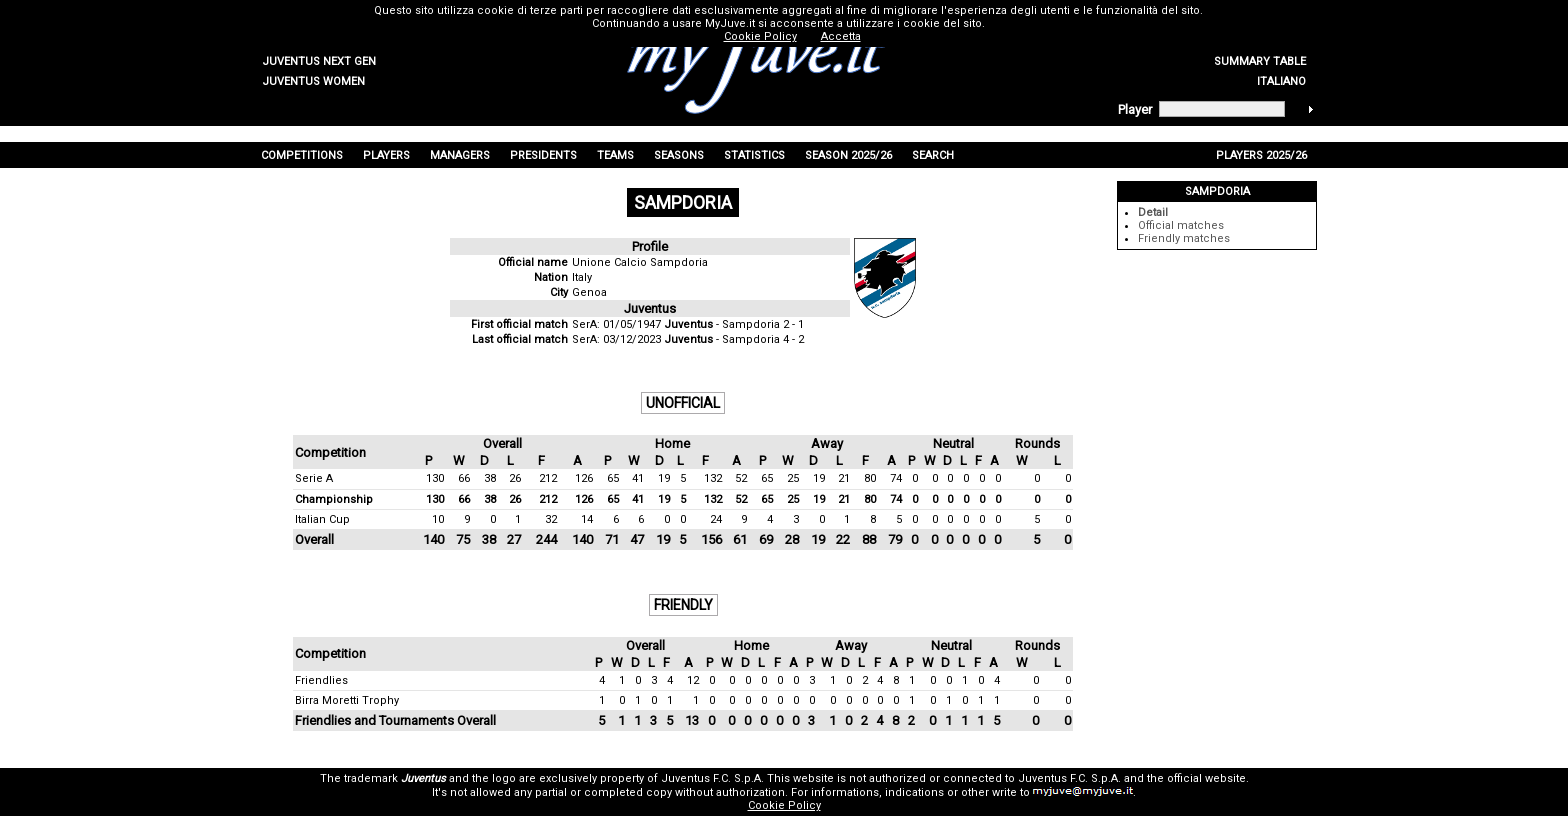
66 (464, 478)
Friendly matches (1184, 238)
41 (638, 478)
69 (766, 539)
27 (514, 539)
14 (587, 519)
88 (869, 539)
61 (740, 539)
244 (546, 539)
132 (713, 478)
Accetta (841, 36)
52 (741, 478)
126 (584, 478)
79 (895, 539)
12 (693, 680)
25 (793, 478)
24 (716, 519)
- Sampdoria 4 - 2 (734, 339)
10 (438, 519)
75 (463, 539)
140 (433, 539)
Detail (1153, 212)
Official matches (1181, 225)
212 (548, 478)
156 (711, 539)
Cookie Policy (784, 805)
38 (490, 478)
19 (664, 478)
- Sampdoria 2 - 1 (734, 324)
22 (843, 539)
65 (613, 478)
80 (870, 478)
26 (515, 478)
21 (844, 478)
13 (692, 720)
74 (896, 478)
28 (792, 539)
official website (1206, 778)
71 (612, 539)
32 (551, 519)
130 (435, 478)
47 (637, 539)
